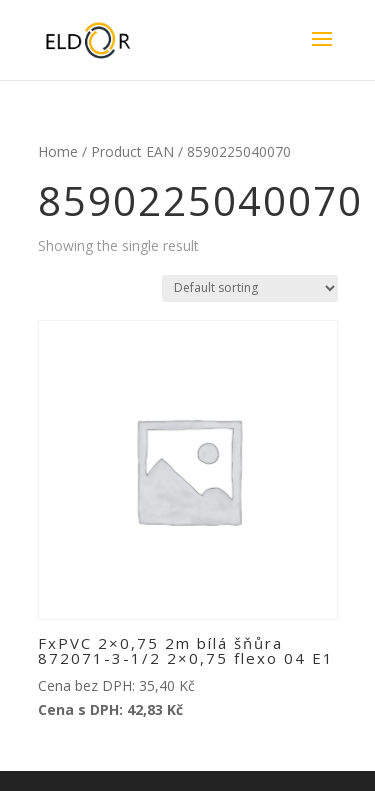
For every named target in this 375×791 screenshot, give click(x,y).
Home (58, 151)
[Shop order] (250, 288)
